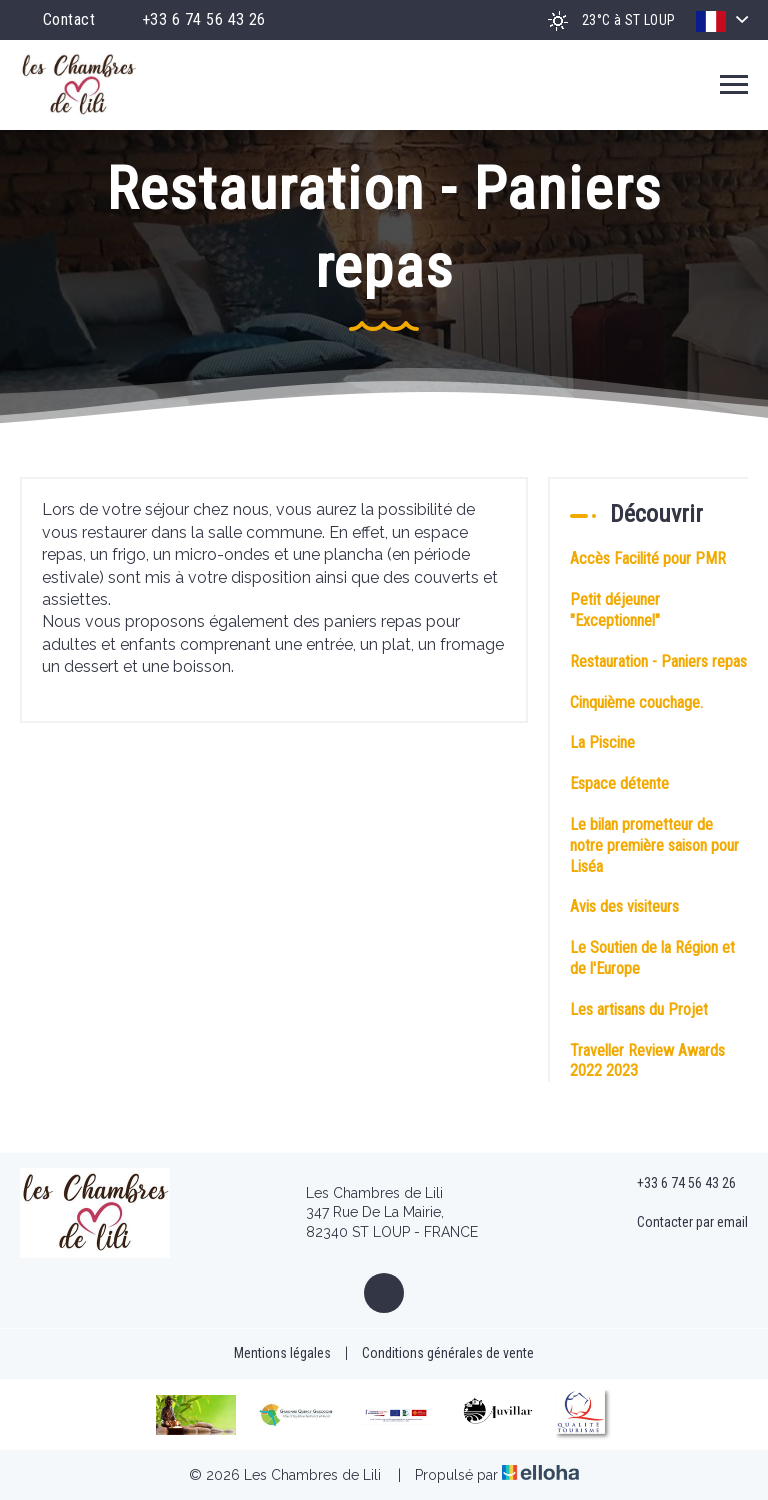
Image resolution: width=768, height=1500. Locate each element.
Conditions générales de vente (448, 1353)
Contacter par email (681, 1223)
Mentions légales (282, 1353)
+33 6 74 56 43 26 (675, 1184)
